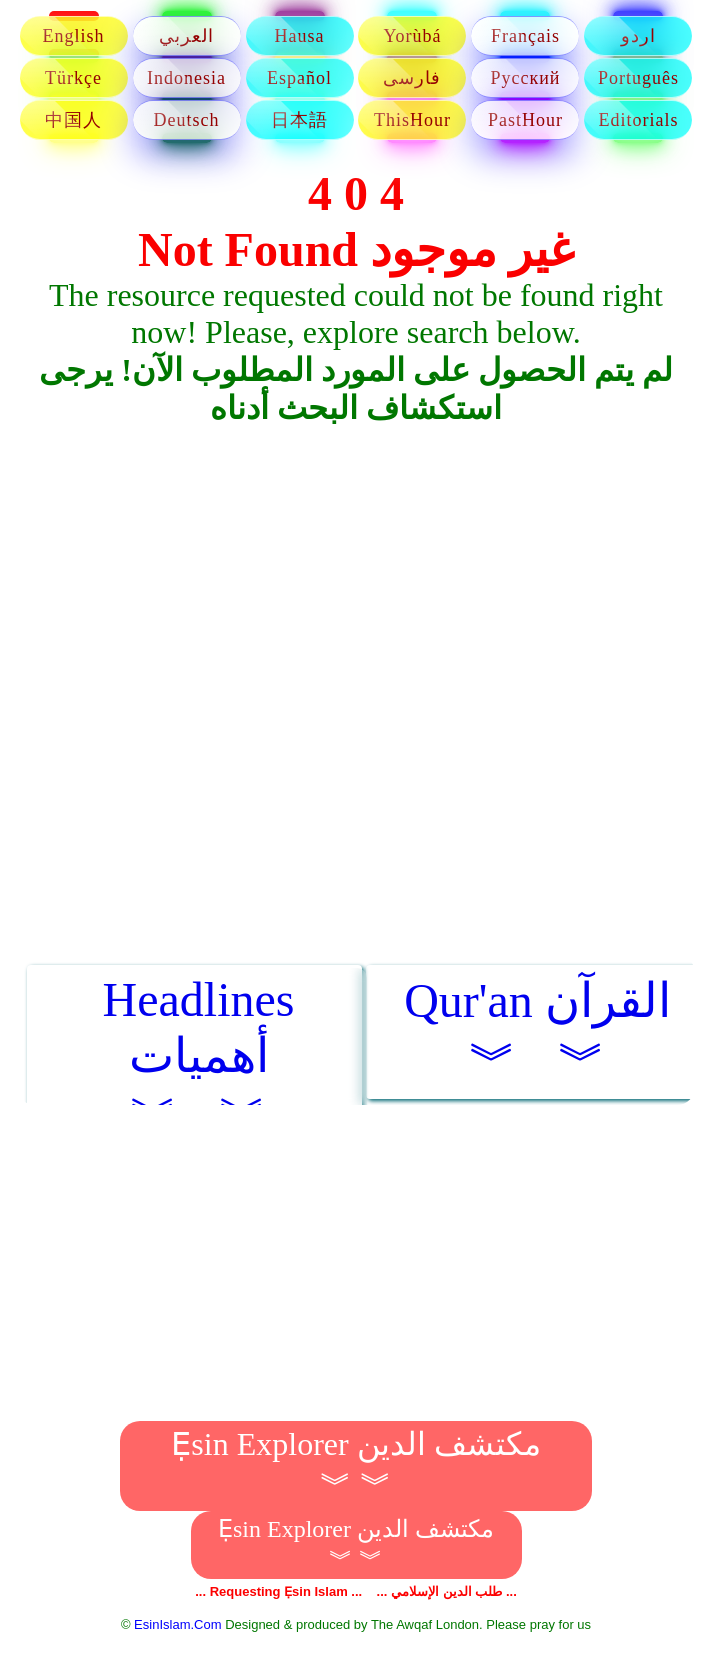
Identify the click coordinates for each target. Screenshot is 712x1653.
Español (299, 78)
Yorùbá (412, 36)
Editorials (638, 120)
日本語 (299, 120)
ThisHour (412, 120)
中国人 (73, 120)
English (74, 36)
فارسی (412, 78)
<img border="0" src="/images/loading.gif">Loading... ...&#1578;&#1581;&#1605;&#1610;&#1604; (356, 844)
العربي (186, 36)
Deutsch (187, 120)
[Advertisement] (356, 593)
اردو (638, 36)
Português (638, 78)
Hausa (300, 36)
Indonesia (186, 78)
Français (525, 36)
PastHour (525, 120)
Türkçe (73, 78)
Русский (525, 78)
